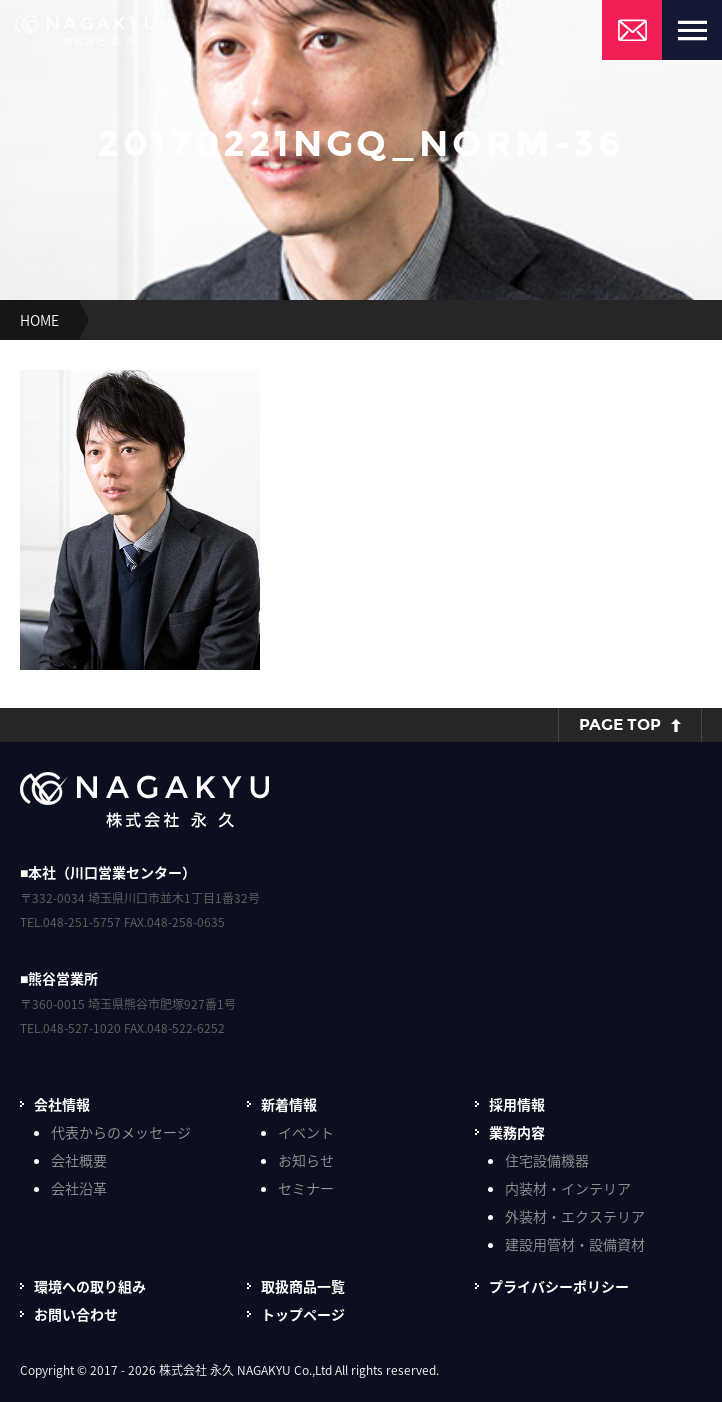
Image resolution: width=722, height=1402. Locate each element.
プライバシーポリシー (559, 1286)
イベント (306, 1132)
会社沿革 (79, 1188)
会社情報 (62, 1104)
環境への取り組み (90, 1286)
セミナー (306, 1188)
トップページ (303, 1314)
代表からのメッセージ (121, 1132)
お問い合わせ (76, 1314)
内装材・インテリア (568, 1188)
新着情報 (289, 1104)
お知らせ (306, 1160)
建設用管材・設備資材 (575, 1244)
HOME (39, 320)
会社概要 (79, 1160)
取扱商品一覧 (303, 1286)
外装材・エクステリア (575, 1216)
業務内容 (517, 1132)
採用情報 (517, 1104)
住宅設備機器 (547, 1160)
